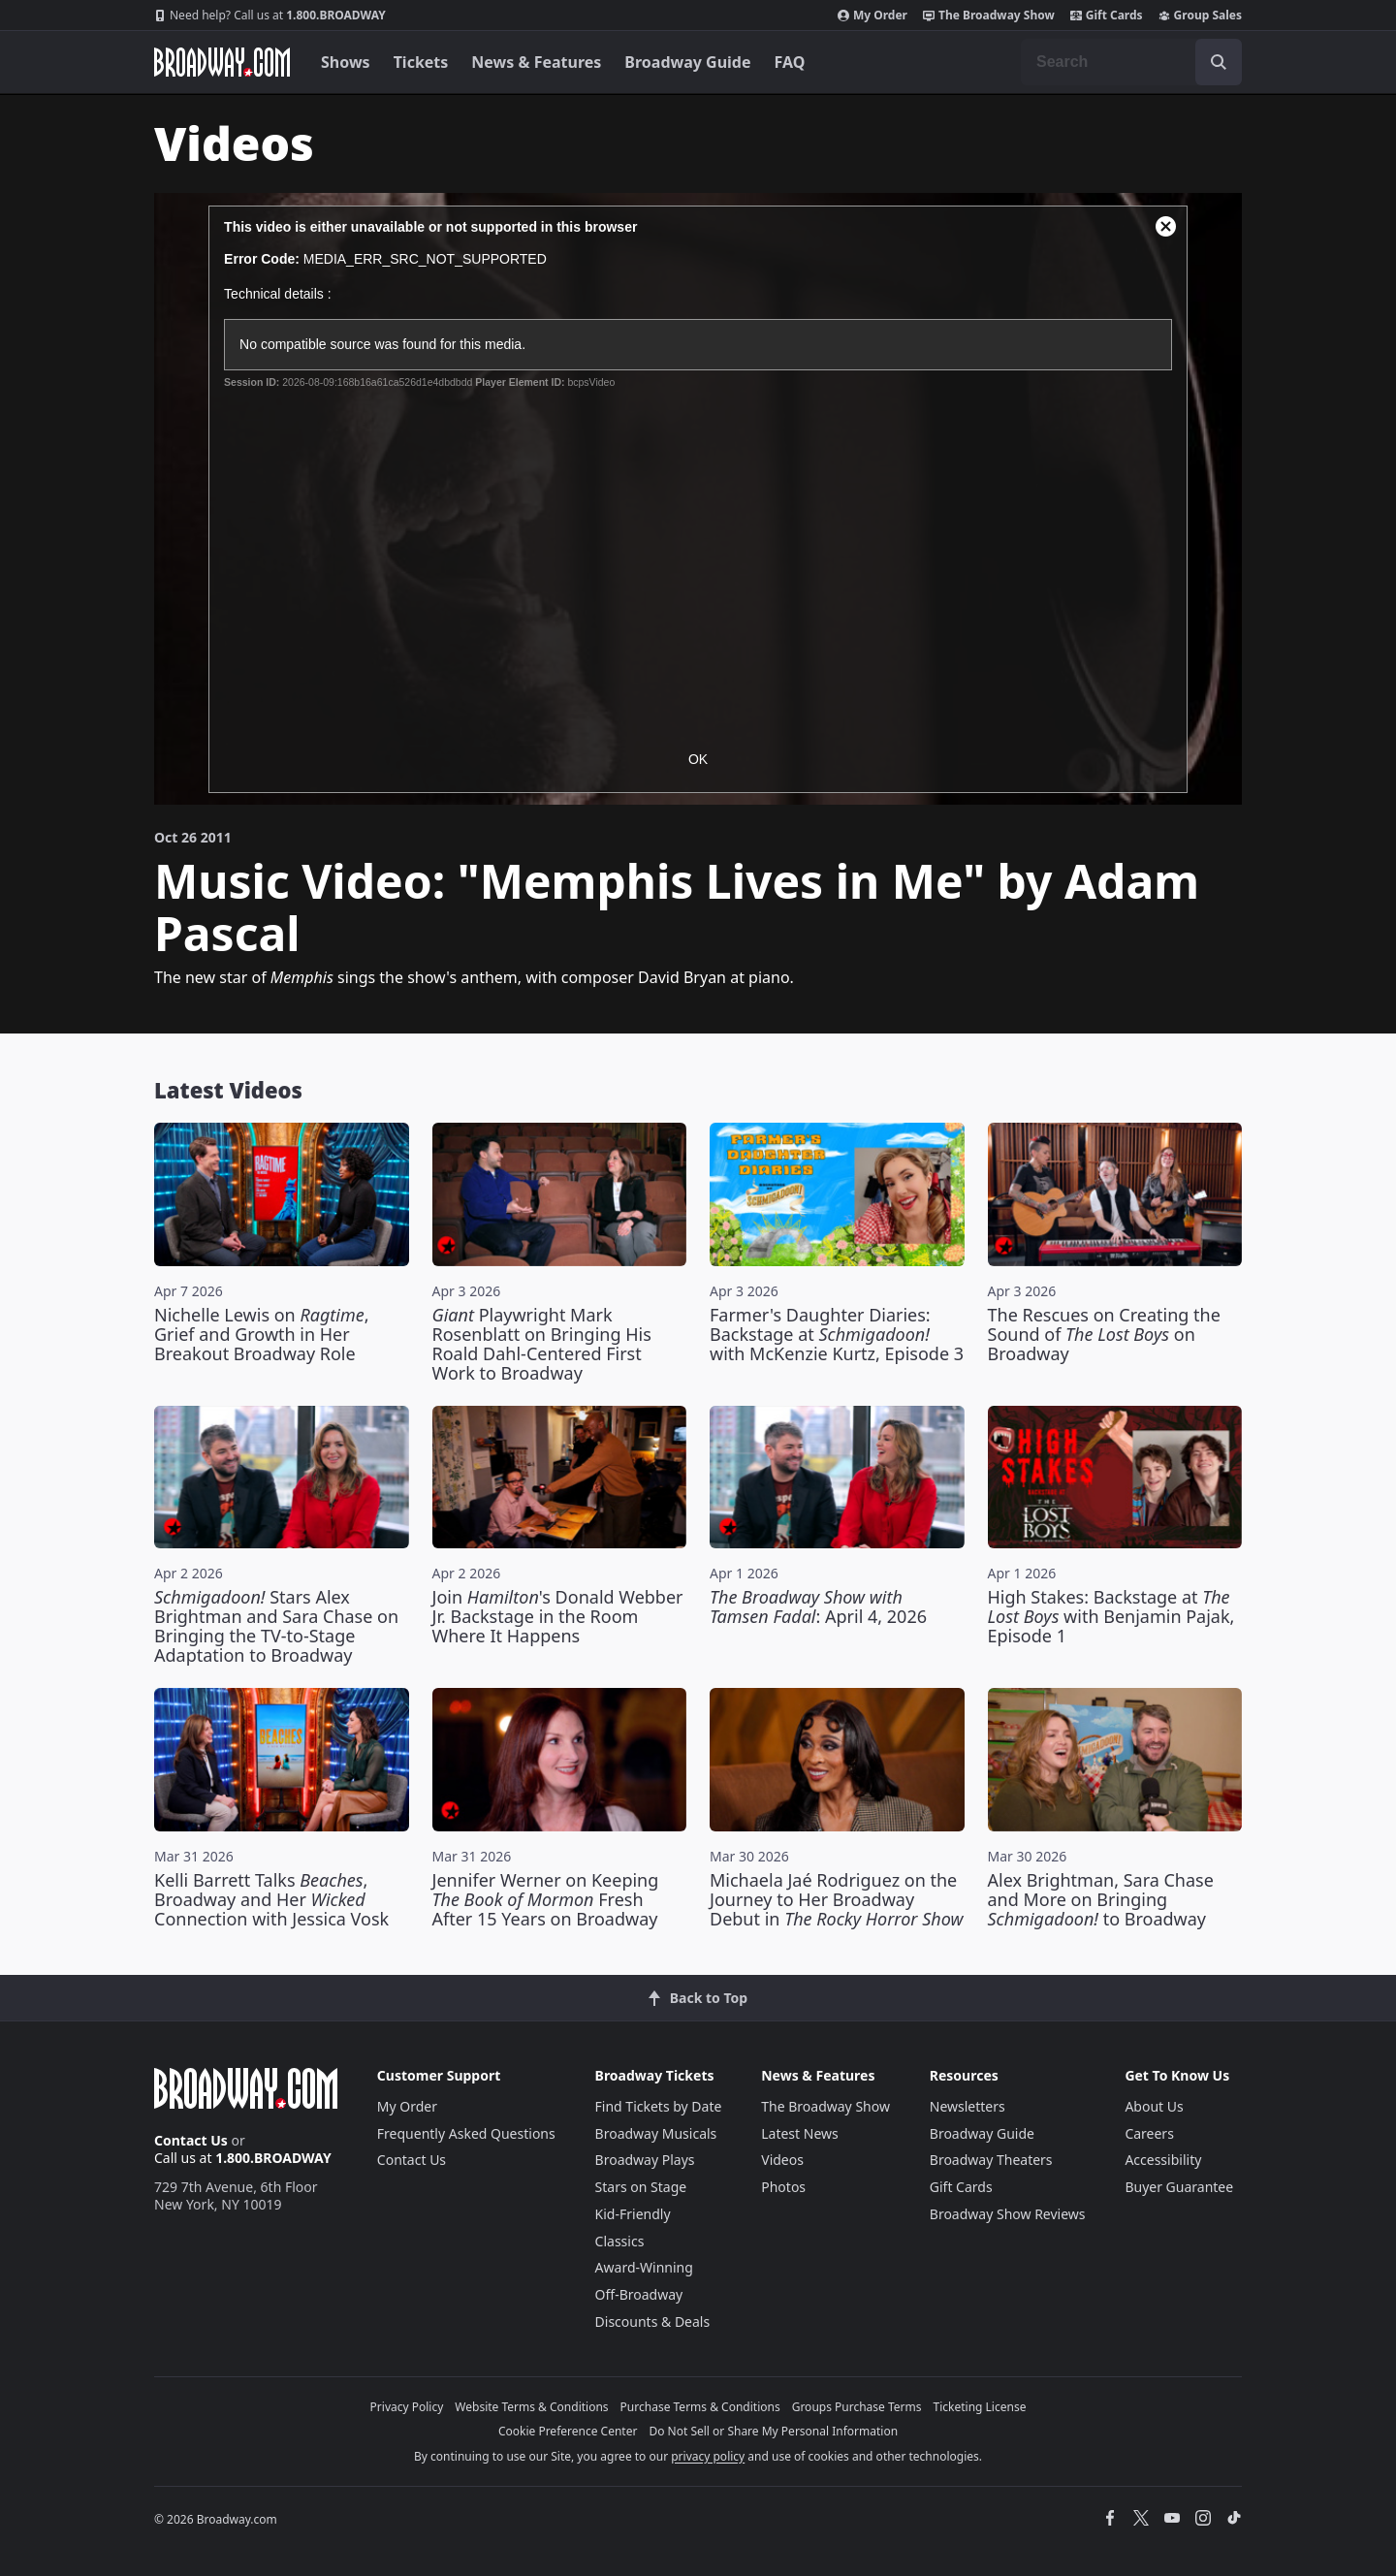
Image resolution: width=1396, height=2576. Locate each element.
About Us (1154, 2106)
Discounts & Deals (653, 2321)
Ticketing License (980, 2407)
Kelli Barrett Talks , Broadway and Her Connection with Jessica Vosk (271, 1899)
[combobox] (1131, 62)
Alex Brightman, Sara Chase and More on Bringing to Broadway (1101, 1899)
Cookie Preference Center (568, 2431)
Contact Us (191, 2140)
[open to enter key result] (1218, 62)
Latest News (800, 2133)
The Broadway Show (989, 15)
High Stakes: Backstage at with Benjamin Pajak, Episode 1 (1111, 1616)
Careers (1149, 2133)
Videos (782, 2159)
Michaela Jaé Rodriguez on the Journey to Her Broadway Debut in (836, 1899)
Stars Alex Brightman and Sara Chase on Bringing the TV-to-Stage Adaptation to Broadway (276, 1626)
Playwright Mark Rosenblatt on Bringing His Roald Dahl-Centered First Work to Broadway (541, 1343)
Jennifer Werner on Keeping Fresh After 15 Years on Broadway (545, 1899)
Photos (783, 2187)
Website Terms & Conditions (531, 2407)
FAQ (790, 62)
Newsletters (967, 2106)
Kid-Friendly (633, 2214)
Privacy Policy (407, 2407)
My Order (872, 15)
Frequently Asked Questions (466, 2133)
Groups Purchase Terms (857, 2407)
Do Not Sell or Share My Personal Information (773, 2431)
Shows (345, 62)
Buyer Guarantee (1179, 2187)
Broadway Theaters (991, 2159)
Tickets (421, 62)
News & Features (536, 62)
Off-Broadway (639, 2294)
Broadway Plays (645, 2159)
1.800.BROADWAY (270, 15)
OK (698, 759)
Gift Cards (1106, 15)
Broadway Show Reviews (1008, 2214)
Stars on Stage (641, 2187)
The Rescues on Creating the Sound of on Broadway (1104, 1334)
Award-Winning (644, 2267)
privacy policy (708, 2456)
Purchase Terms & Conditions (700, 2407)
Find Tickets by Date (658, 2106)
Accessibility (1163, 2159)
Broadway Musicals (656, 2133)
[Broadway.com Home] (222, 62)
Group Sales (1200, 15)
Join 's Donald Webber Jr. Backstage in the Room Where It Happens (557, 1616)
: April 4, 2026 (818, 1606)
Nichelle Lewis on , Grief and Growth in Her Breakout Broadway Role (261, 1334)
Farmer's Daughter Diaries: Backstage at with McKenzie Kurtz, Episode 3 (837, 1334)
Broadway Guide (687, 62)
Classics (620, 2241)
